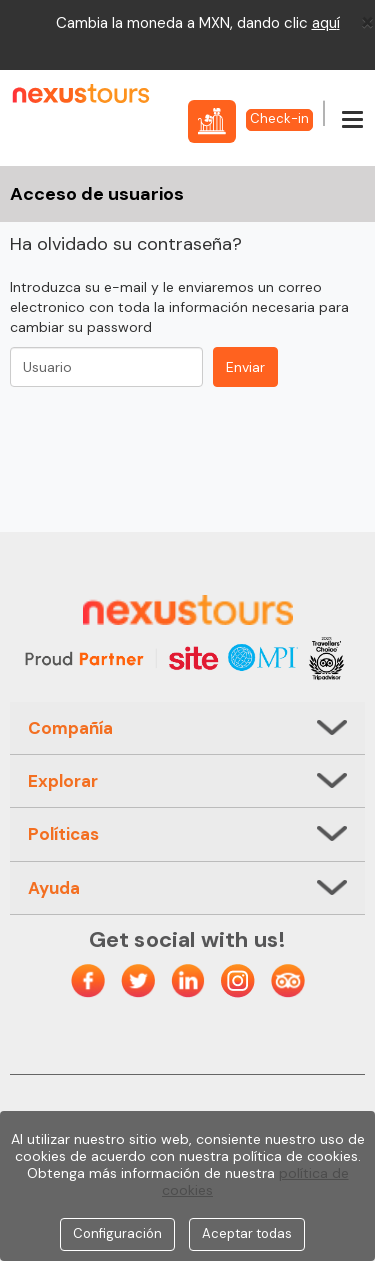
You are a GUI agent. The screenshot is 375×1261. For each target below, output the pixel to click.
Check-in (279, 118)
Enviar (245, 367)
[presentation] (162, 431)
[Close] (367, 21)
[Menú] (352, 121)
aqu (324, 23)
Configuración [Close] (117, 1233)
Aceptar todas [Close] (247, 1233)
